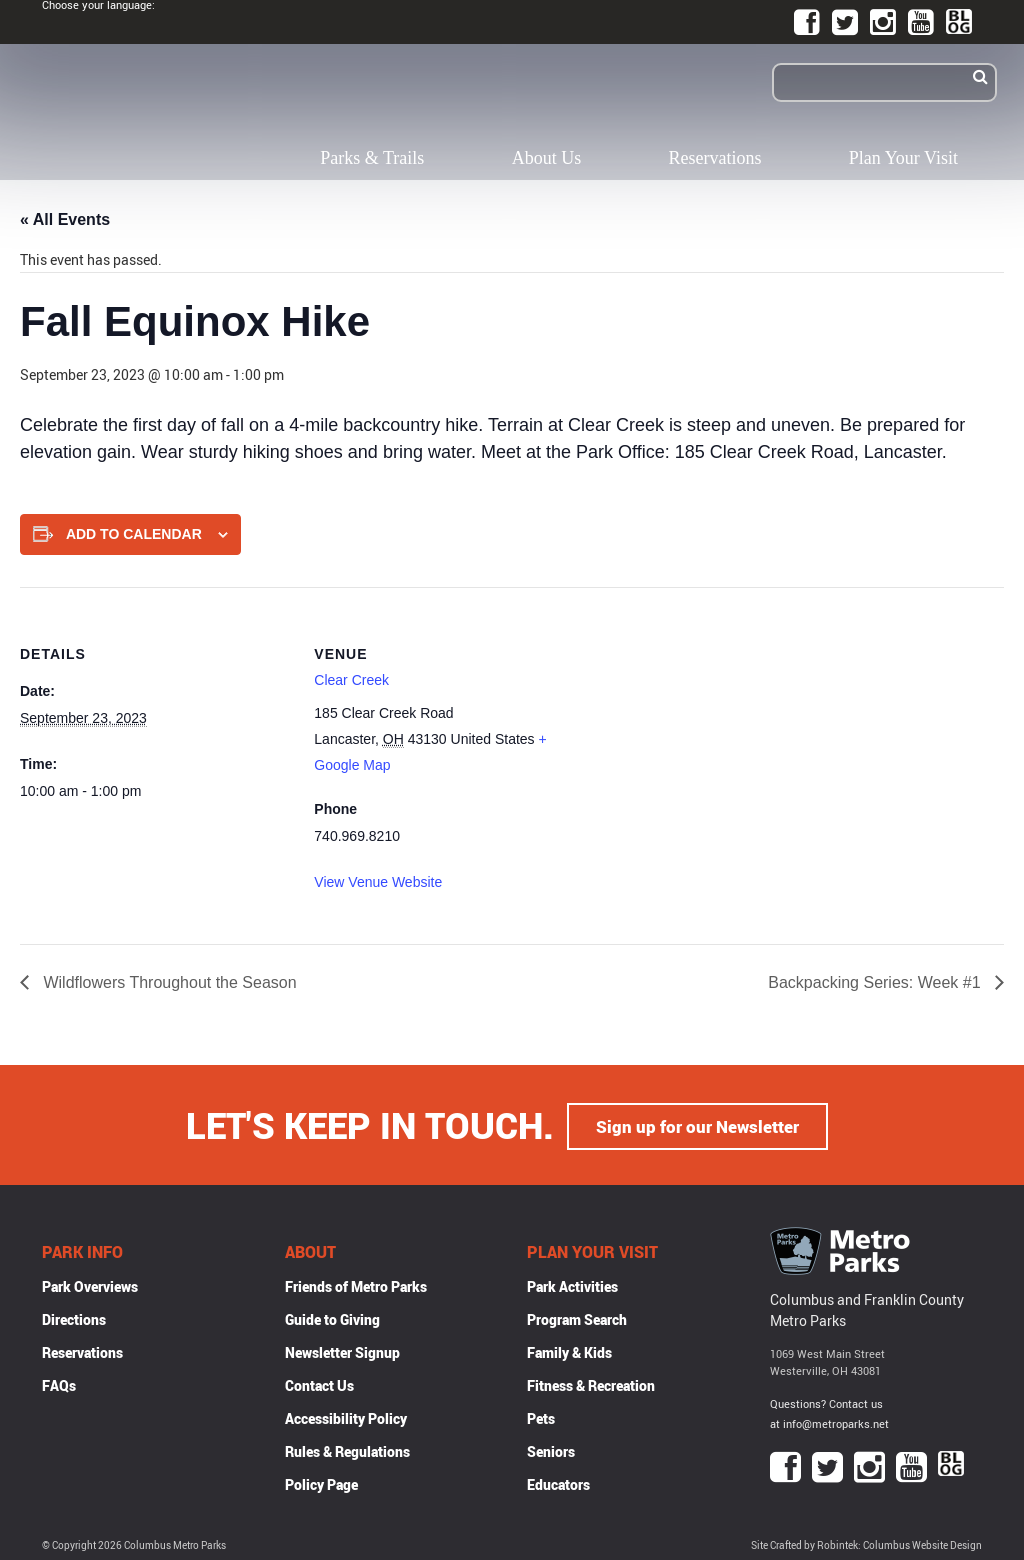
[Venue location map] (714, 725)
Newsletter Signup (342, 1350)
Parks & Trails (372, 158)
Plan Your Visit (903, 158)
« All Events (65, 219)
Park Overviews (90, 1284)
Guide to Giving (332, 1317)
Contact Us (319, 1383)
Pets (541, 1416)
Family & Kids (569, 1350)
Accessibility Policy (346, 1416)
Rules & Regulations (347, 1449)
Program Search (577, 1317)
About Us (547, 158)
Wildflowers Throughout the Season (168, 982)
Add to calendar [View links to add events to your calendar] (134, 534)
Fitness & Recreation (591, 1383)
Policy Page (321, 1482)
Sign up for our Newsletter (698, 1124)
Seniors (551, 1449)
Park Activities (572, 1284)
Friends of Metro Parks (356, 1284)
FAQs (59, 1383)
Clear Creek (351, 680)
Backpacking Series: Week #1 (876, 982)
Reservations (715, 158)
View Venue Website (378, 882)
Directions (74, 1317)
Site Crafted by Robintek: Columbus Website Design (866, 1543)
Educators (558, 1482)
